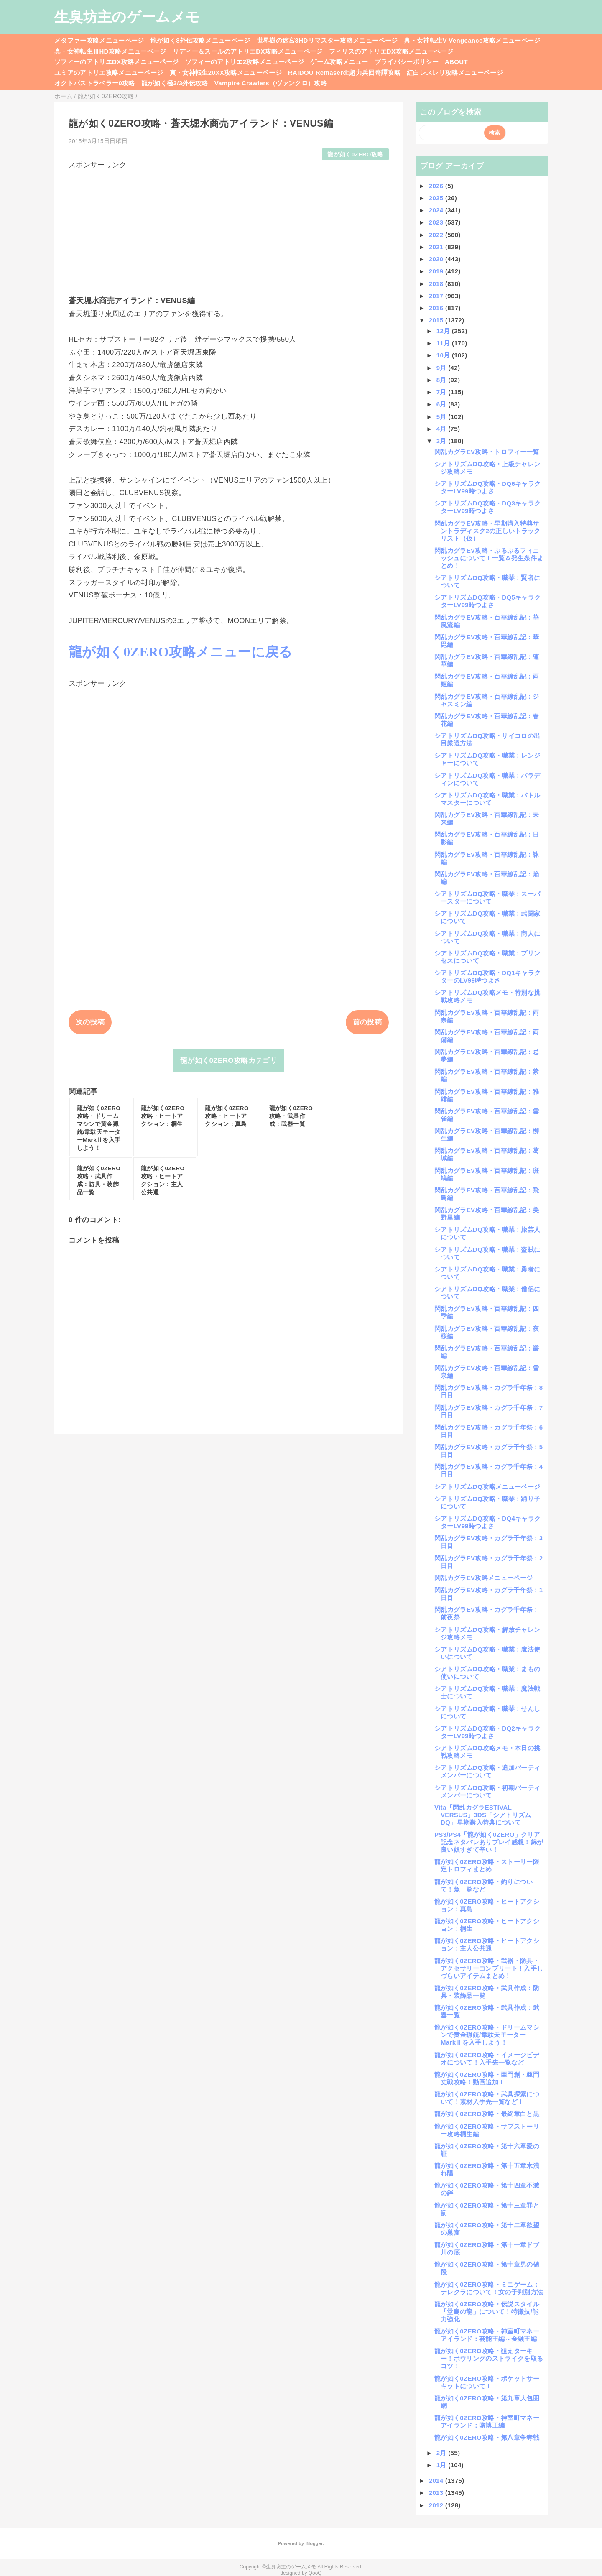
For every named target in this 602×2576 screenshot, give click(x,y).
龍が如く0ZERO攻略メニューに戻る (181, 651)
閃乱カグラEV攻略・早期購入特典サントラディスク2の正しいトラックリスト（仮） (487, 531)
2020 (437, 259)
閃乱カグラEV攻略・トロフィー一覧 (486, 451)
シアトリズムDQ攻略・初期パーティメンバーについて (487, 1791)
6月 (442, 404)
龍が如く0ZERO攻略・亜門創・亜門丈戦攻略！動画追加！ (486, 2078)
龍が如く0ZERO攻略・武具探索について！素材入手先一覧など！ (486, 2098)
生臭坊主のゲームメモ (127, 17)
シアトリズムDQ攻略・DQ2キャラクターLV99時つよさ (487, 1732)
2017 (437, 295)
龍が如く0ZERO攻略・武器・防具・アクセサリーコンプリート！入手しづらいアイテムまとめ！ (488, 1968)
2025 (437, 198)
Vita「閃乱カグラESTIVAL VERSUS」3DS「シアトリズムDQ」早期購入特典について (482, 1815)
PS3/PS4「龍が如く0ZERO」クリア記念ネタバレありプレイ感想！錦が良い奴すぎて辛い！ (488, 1842)
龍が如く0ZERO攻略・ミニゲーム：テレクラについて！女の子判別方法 (488, 2288)
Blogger (313, 2543)
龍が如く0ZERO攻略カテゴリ (228, 1061)
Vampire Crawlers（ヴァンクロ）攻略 (270, 83)
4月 (442, 428)
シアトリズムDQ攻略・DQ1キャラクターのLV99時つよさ (487, 976)
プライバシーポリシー (407, 61)
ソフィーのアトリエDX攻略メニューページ (116, 61)
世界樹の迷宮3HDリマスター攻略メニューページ (327, 40)
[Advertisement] (229, 228)
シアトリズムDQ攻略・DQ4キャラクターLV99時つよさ (487, 1522)
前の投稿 (367, 1022)
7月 (442, 392)
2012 (437, 2505)
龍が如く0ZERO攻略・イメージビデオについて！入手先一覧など (486, 2058)
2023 (437, 222)
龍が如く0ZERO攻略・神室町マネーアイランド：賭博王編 (486, 2421)
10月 (444, 355)
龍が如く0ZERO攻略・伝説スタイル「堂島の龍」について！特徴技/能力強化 (486, 2311)
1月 (442, 2465)
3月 (442, 440)
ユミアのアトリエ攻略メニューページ (108, 72)
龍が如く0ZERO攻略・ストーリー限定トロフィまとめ (486, 1865)
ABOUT (456, 61)
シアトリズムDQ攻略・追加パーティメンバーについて (487, 1771)
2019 (437, 271)
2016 (437, 307)
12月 (444, 330)
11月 (444, 343)
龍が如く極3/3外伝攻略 (174, 83)
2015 (437, 320)
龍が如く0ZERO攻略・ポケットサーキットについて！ (486, 2382)
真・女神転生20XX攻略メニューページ (226, 72)
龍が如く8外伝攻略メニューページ (200, 40)
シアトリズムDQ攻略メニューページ (487, 1486)
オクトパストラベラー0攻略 (94, 83)
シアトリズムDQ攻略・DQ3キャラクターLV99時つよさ (487, 507)
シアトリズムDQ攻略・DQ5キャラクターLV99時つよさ (487, 601)
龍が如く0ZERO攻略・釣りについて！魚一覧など (483, 1885)
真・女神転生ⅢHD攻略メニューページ (110, 51)
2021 (437, 246)
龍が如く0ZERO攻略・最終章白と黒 (486, 2113)
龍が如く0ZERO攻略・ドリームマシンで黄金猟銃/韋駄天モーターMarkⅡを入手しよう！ (486, 2035)
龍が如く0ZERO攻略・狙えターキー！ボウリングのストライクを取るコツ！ (488, 2358)
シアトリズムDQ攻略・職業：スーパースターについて (487, 897)
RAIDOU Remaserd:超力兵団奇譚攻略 (344, 72)
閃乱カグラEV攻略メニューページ (483, 1577)
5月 (442, 416)
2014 (437, 2480)
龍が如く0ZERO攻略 (355, 154)
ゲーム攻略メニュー (339, 61)
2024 (437, 210)
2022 (437, 234)
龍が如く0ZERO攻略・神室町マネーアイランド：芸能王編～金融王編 (486, 2335)
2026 (437, 185)
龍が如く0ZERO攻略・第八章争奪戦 (486, 2437)
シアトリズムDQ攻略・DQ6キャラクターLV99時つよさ (487, 487)
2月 (442, 2452)
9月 (442, 367)
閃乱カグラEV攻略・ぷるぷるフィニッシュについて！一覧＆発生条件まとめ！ (488, 558)
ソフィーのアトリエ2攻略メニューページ (244, 61)
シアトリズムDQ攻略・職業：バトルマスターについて (487, 798)
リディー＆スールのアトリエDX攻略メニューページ (248, 51)
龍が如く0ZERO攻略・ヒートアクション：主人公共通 (486, 1944)
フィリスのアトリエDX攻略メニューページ (391, 51)
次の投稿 (90, 1022)
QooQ (315, 2573)
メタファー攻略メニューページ (99, 40)
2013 (437, 2492)
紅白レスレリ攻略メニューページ (455, 72)
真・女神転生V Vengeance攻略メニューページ (472, 40)
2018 (437, 283)
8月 (442, 379)
